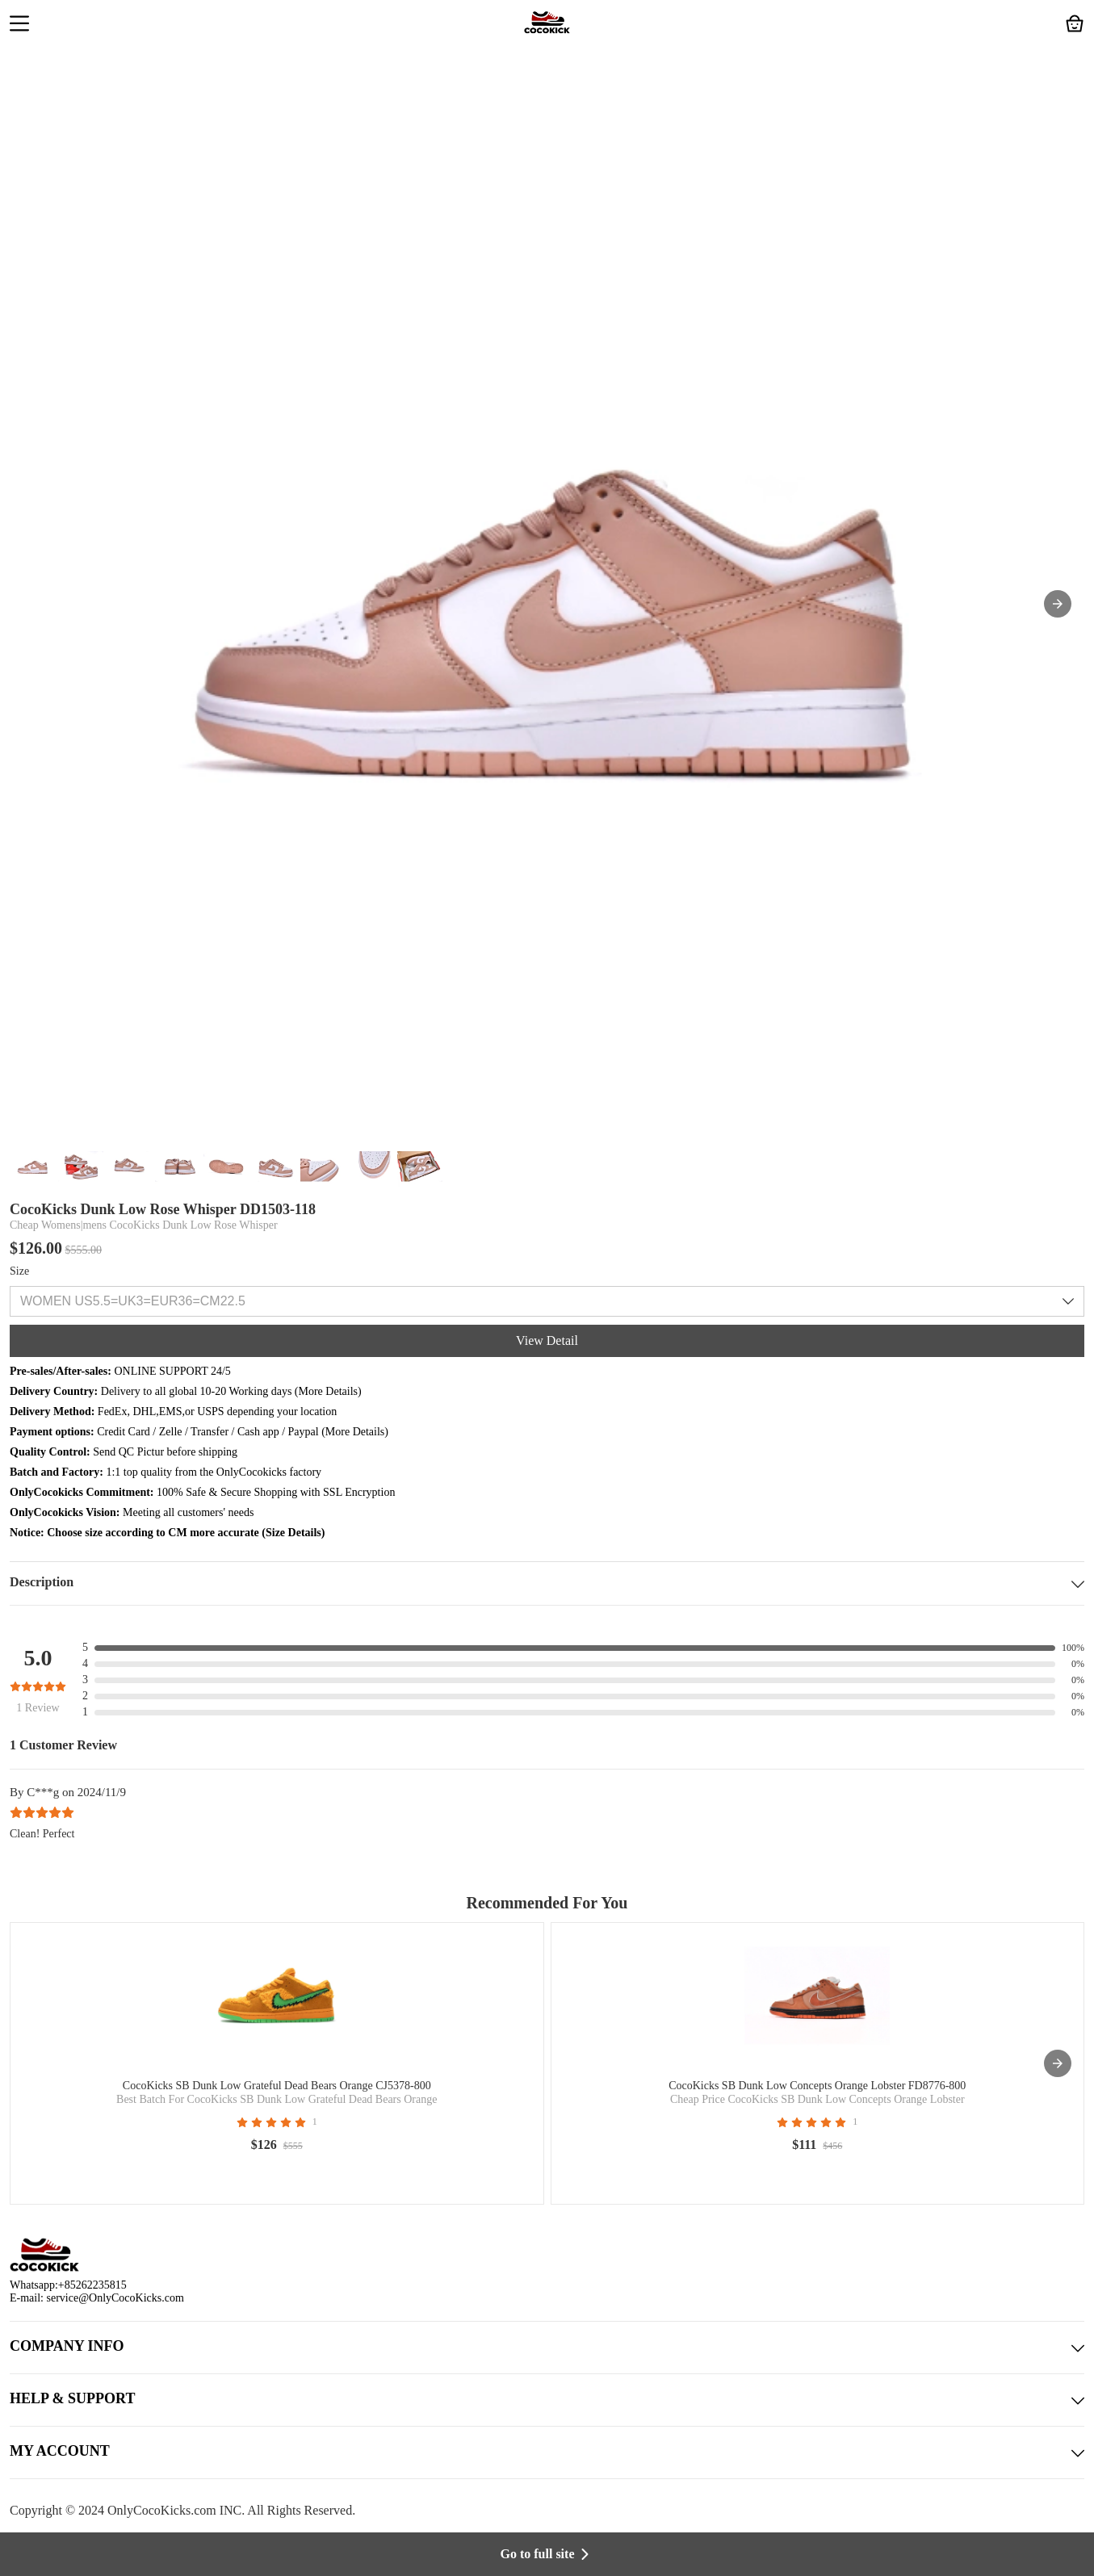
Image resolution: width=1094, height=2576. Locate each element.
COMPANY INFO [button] (547, 2347)
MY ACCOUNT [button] (547, 2452)
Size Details (293, 1533)
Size (19, 1271)
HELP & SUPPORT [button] (547, 2400)
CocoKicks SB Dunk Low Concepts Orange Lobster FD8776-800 (817, 2086)
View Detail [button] (547, 1340)
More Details (328, 1391)
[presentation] (1057, 2063)
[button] (19, 25)
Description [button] (547, 1583)
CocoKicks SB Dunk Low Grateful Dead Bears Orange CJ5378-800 (277, 2086)
